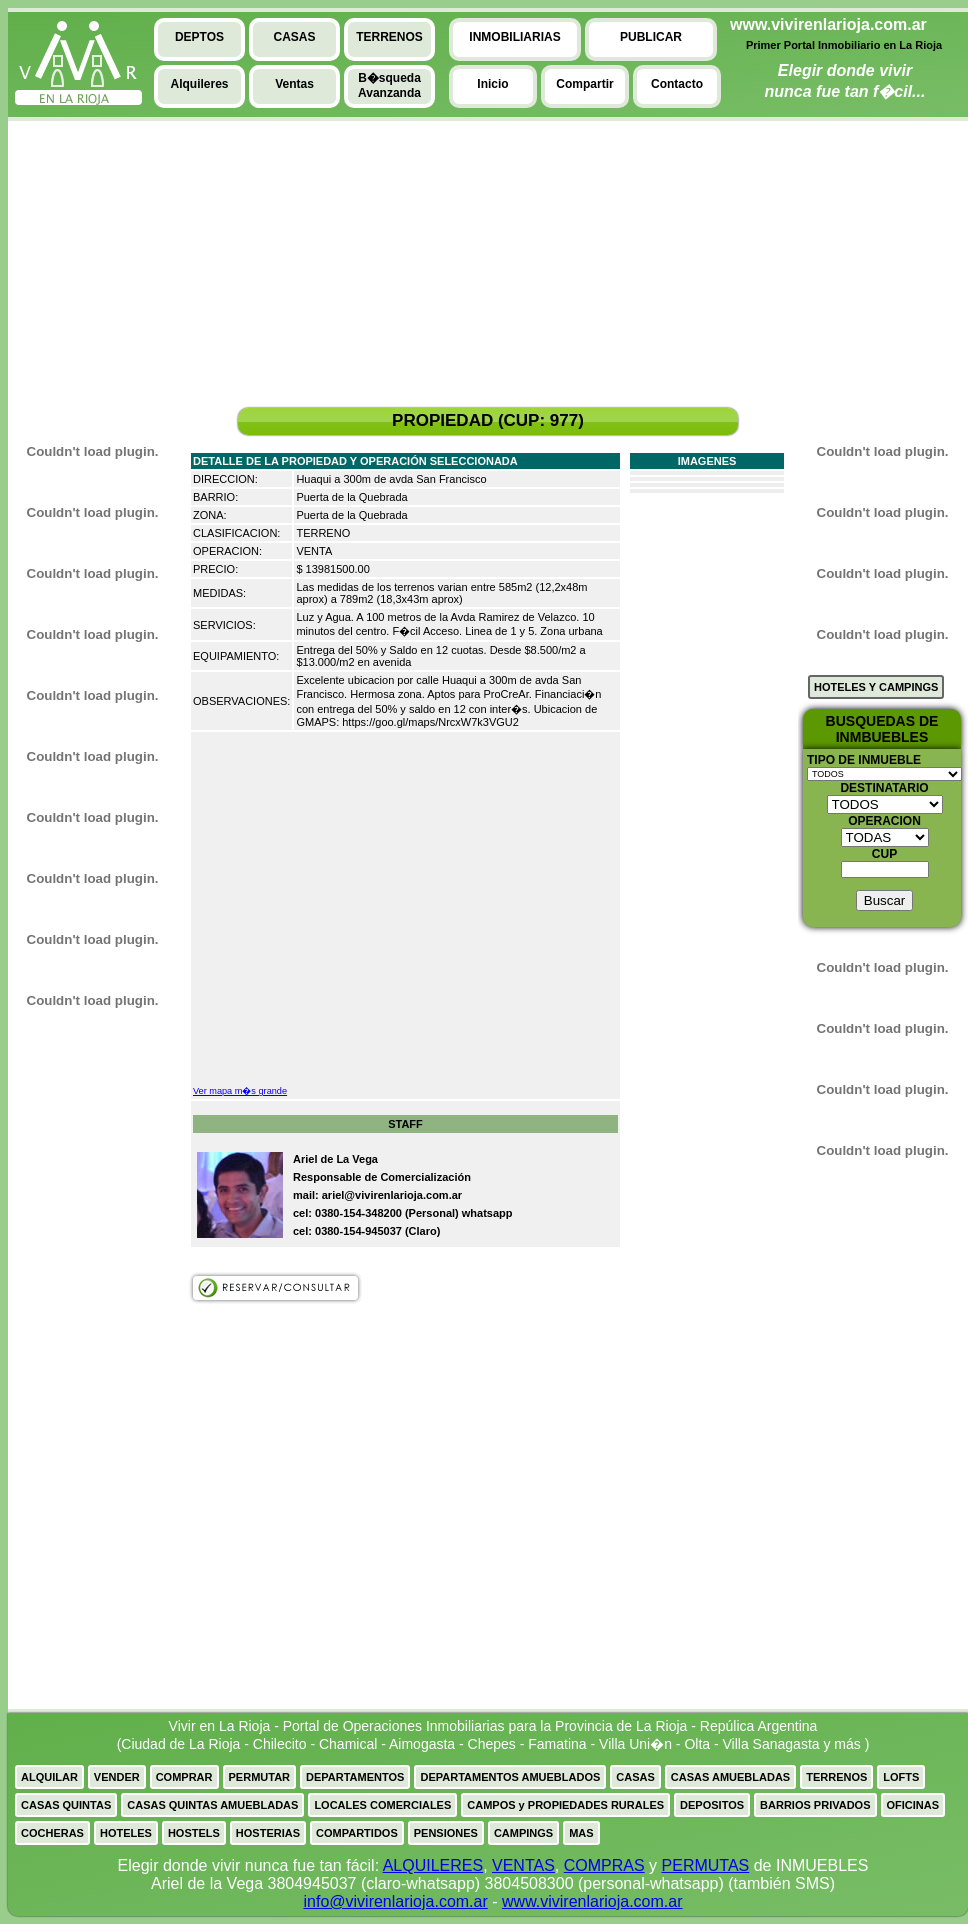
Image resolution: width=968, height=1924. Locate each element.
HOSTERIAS (268, 1833)
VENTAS (523, 1865)
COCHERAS (52, 1833)
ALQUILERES (433, 1865)
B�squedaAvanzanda (389, 85)
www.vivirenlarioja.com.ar (592, 1901)
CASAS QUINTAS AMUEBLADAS (212, 1805)
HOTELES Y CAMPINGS (876, 687)
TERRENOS (836, 1777)
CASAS (635, 1777)
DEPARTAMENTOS (355, 1777)
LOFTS (901, 1777)
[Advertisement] (83, 271)
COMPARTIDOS (357, 1833)
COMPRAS (604, 1865)
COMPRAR (184, 1777)
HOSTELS (194, 1833)
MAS (581, 1833)
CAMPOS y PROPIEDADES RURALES (565, 1805)
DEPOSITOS (712, 1805)
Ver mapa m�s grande (240, 1091)
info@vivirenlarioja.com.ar (395, 1901)
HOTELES (126, 1833)
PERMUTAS (706, 1865)
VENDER (117, 1777)
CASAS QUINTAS (66, 1805)
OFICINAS (913, 1805)
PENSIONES (446, 1833)
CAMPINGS (523, 1833)
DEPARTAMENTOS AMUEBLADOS (510, 1777)
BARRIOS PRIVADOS (815, 1805)
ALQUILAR (49, 1777)
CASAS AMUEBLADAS (730, 1777)
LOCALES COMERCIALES (382, 1805)
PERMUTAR (260, 1777)
